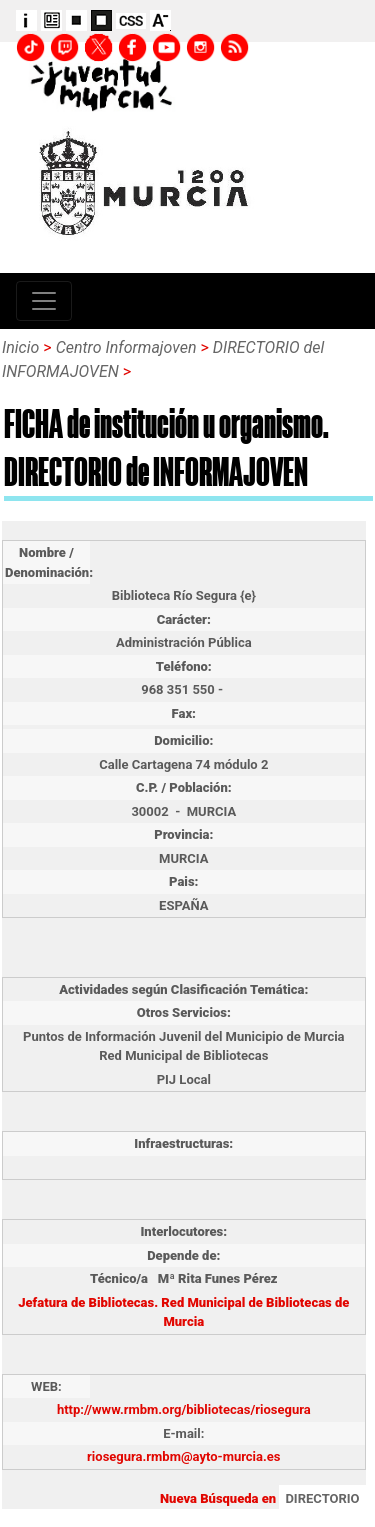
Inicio (20, 347)
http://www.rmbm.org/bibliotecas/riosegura (184, 1409)
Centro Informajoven (126, 347)
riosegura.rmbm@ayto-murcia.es (183, 1456)
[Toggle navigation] (44, 301)
